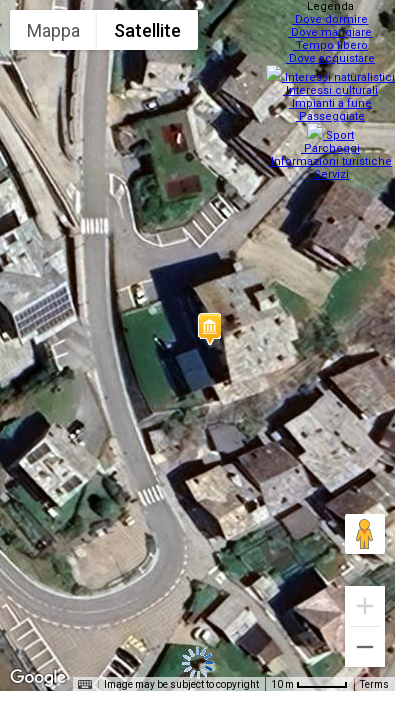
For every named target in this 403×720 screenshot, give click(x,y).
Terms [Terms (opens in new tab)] (374, 684)
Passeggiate (332, 110)
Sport (332, 123)
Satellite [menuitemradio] (147, 30)
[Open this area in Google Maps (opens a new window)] (38, 678)
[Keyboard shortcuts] (85, 685)
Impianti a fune (332, 97)
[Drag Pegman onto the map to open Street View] (365, 534)
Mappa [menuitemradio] (53, 30)
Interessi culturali (332, 84)
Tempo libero (332, 45)
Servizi (333, 162)
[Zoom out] (365, 647)
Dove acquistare (332, 58)
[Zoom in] (365, 606)
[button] (209, 329)
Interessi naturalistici (332, 71)
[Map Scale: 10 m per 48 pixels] (309, 684)
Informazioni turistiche (333, 149)
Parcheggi (332, 136)
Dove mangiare (333, 32)
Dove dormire (333, 19)
